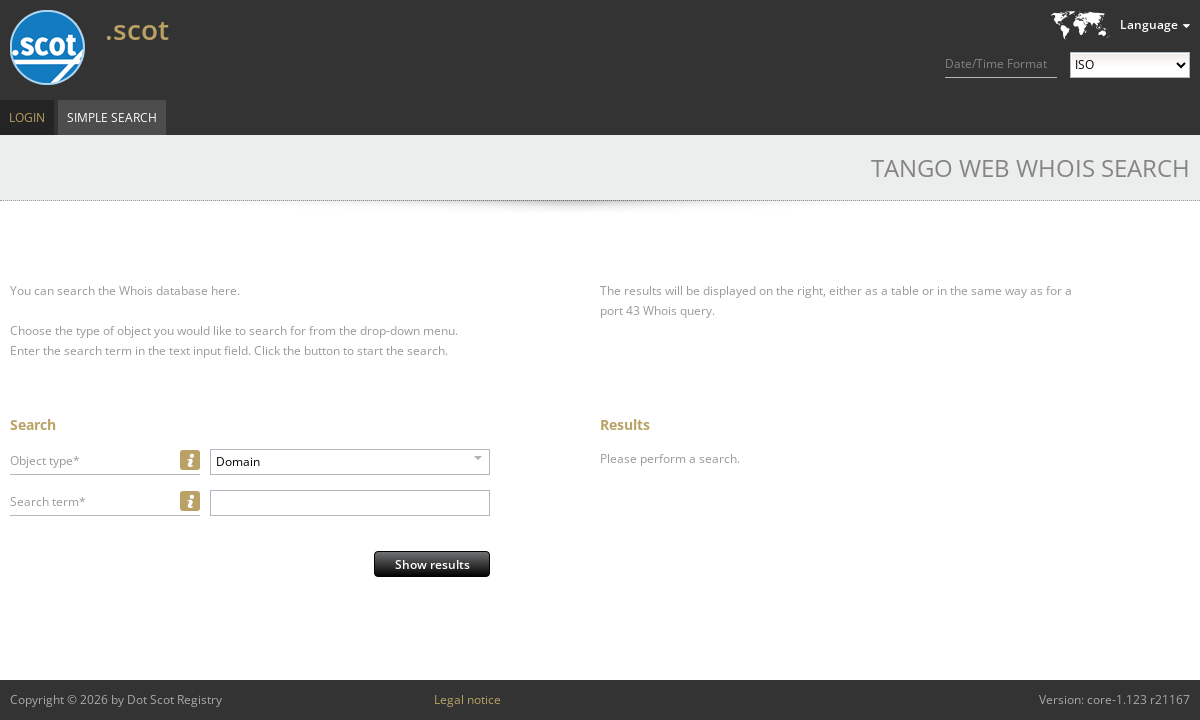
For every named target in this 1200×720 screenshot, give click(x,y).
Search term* (48, 501)
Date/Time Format (996, 63)
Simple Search (112, 117)
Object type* (45, 460)
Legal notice (467, 699)
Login (27, 117)
